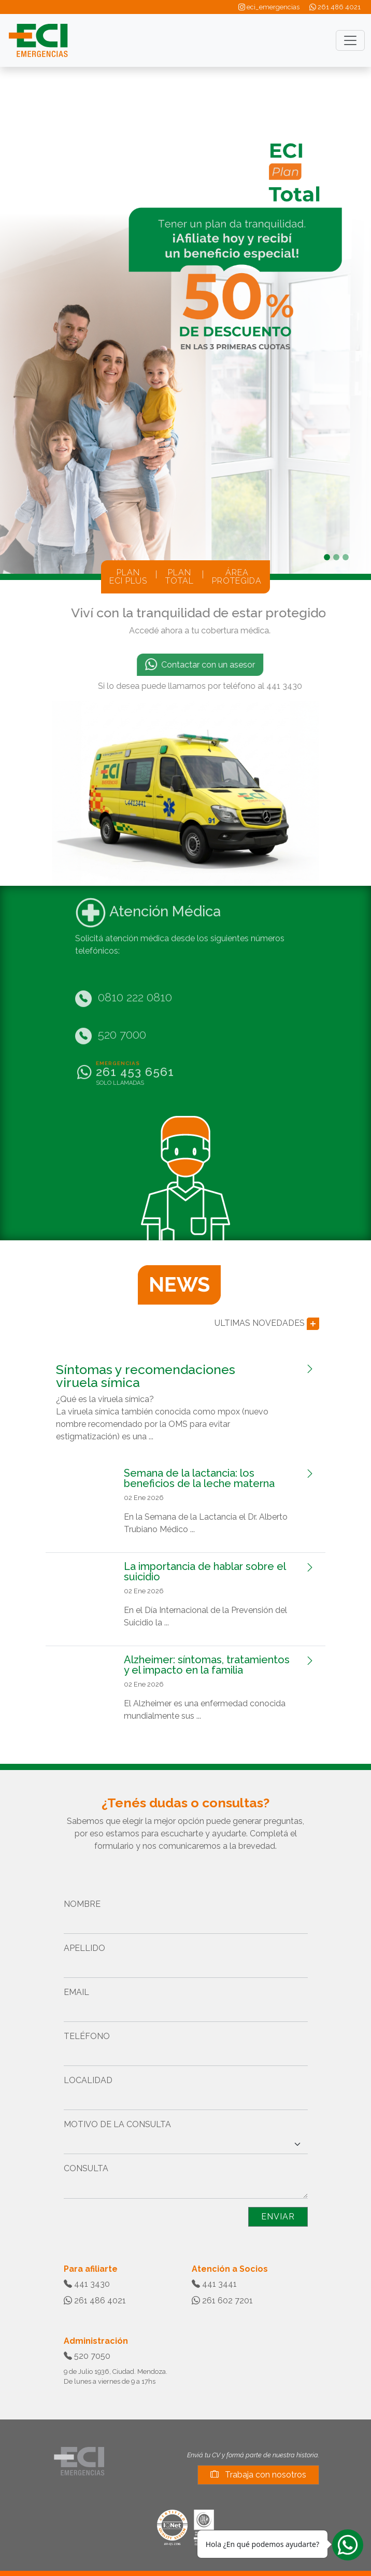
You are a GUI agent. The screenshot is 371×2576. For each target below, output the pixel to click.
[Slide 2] (336, 557)
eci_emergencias (268, 7)
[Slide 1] (327, 557)
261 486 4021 (335, 7)
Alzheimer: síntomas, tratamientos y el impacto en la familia (207, 1664)
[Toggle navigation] (350, 40)
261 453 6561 (135, 1051)
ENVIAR (278, 2216)
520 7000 (122, 1013)
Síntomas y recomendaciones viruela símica (145, 1376)
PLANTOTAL (179, 577)
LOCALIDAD (88, 2080)
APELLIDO (84, 1948)
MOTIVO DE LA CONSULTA (117, 2124)
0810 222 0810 (135, 976)
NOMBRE (82, 1904)
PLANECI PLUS (128, 577)
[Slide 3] (346, 557)
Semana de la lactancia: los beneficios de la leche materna (199, 1478)
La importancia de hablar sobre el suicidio (205, 1571)
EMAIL (76, 1992)
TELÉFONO (87, 2036)
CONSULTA (86, 2168)
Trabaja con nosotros (258, 2475)
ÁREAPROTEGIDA (237, 577)
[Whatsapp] (347, 2544)
